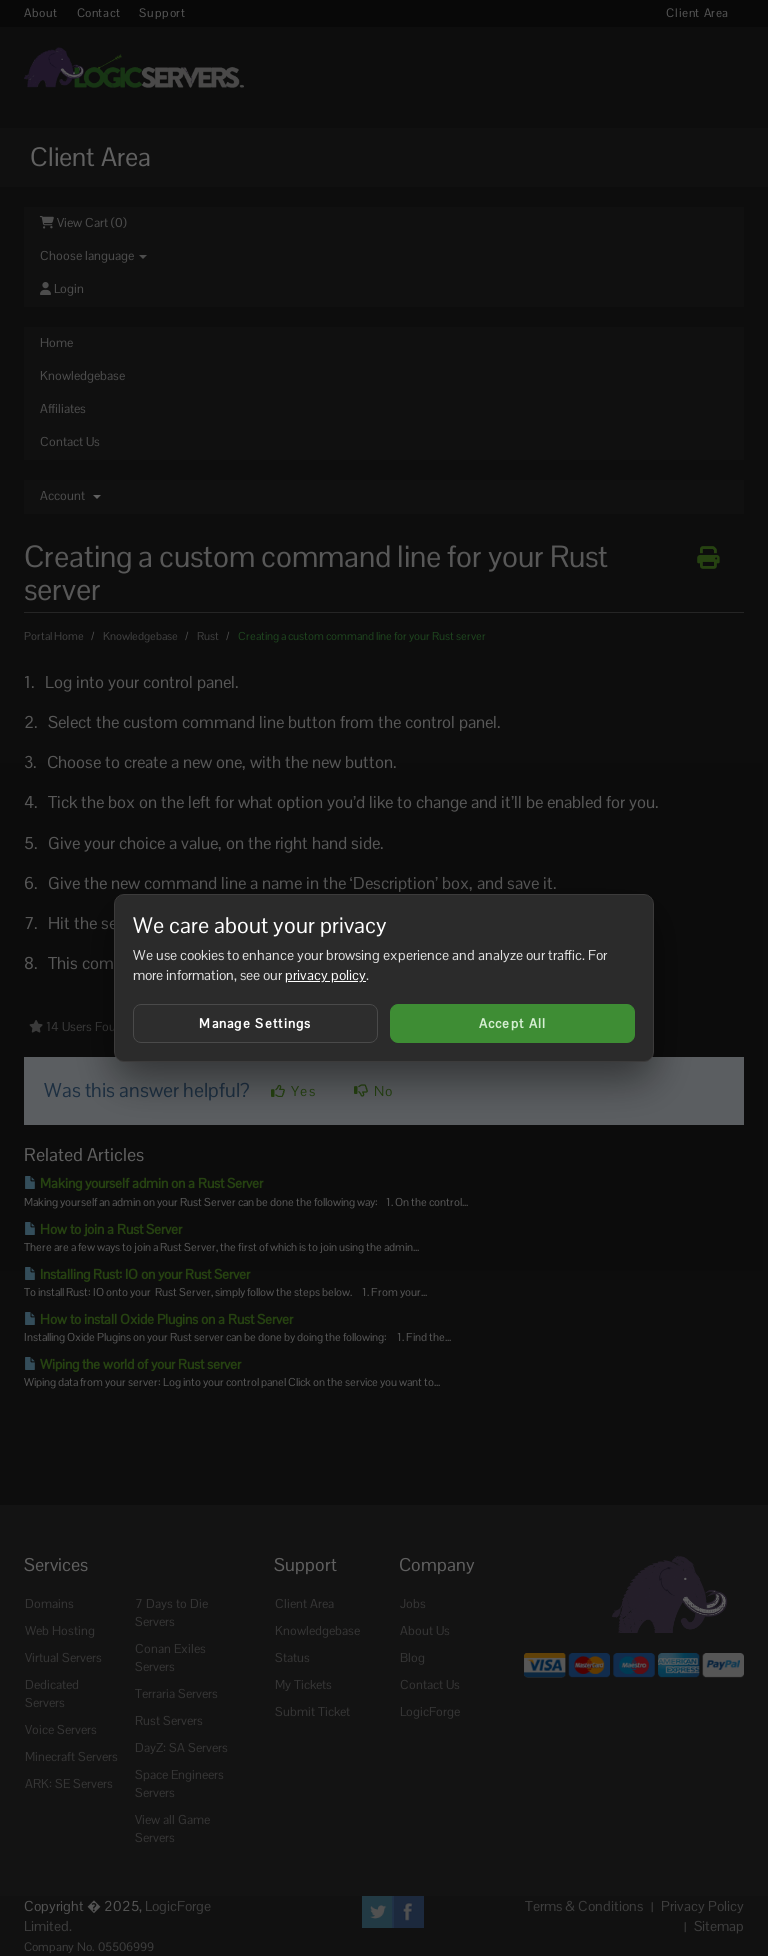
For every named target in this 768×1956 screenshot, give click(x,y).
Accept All (513, 1023)
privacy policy (325, 975)
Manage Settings (255, 1023)
